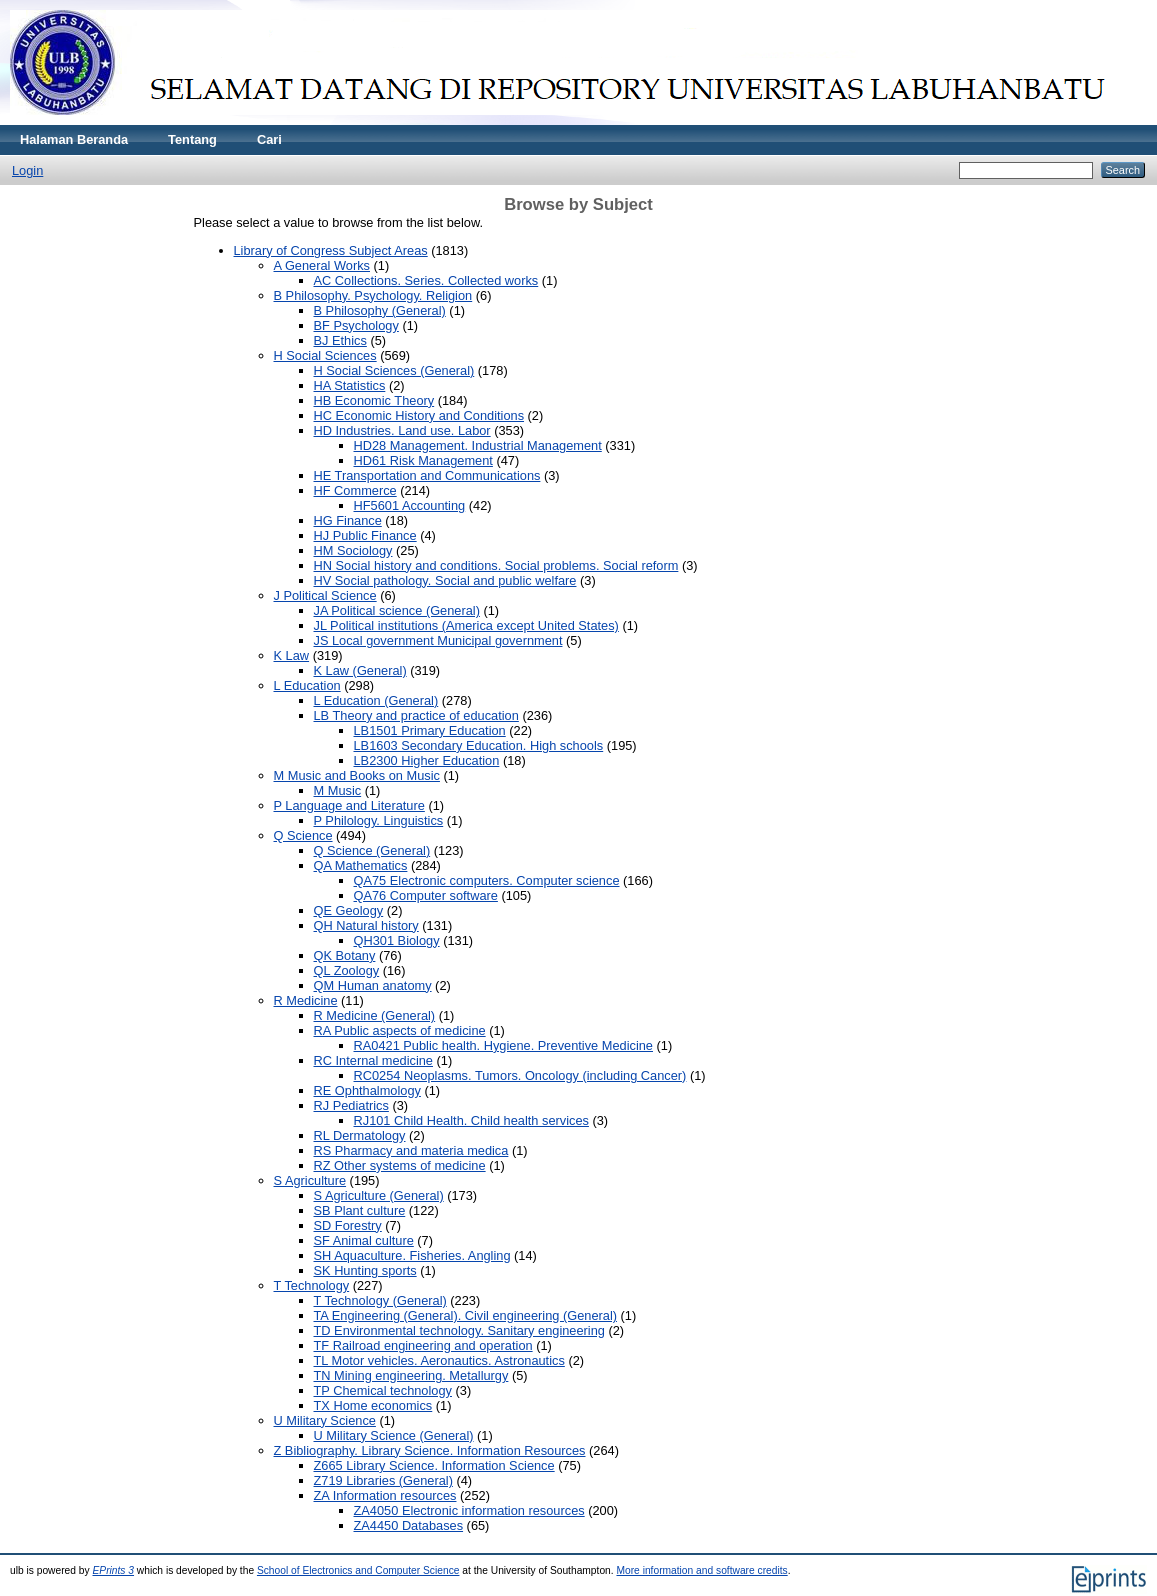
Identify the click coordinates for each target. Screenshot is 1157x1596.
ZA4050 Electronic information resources (469, 1510)
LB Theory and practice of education (416, 715)
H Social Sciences (325, 355)
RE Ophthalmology (367, 1090)
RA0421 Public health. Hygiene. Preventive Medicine (503, 1045)
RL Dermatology (360, 1135)
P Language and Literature (349, 805)
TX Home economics (373, 1405)
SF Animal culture (364, 1240)
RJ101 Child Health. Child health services (471, 1120)
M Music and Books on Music (357, 775)
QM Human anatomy (373, 985)
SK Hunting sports (365, 1270)
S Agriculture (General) (379, 1195)
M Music (338, 790)
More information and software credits (701, 1570)
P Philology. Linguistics (379, 820)
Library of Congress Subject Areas (331, 250)
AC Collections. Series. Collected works (426, 280)
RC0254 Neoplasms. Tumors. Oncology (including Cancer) (520, 1075)
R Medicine (306, 1000)
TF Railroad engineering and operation (423, 1345)
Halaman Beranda (74, 139)
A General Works (322, 265)
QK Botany (345, 955)
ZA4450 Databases (409, 1525)
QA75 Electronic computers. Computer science (487, 880)
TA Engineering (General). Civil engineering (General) (465, 1315)
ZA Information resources (385, 1495)
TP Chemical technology (383, 1390)
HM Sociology (353, 550)
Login (27, 170)
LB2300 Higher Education (427, 760)
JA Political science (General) (397, 610)
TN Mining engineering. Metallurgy (411, 1375)
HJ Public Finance (365, 535)
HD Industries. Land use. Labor (402, 430)
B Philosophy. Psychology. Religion (373, 295)
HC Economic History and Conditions (419, 415)
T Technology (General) (380, 1300)
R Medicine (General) (375, 1015)
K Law (292, 655)
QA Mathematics (361, 865)
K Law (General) (360, 670)
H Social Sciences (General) (394, 370)
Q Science (303, 835)
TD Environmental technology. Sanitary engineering (459, 1330)
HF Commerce (355, 490)
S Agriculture (310, 1180)
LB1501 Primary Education (430, 730)
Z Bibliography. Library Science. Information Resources (430, 1450)
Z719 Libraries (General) (383, 1480)
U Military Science (325, 1420)
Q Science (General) (372, 850)
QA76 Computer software (426, 895)
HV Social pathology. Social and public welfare (445, 580)
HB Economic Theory (374, 400)
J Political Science (325, 595)
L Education (307, 685)
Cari (269, 139)
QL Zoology (347, 970)
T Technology (312, 1285)
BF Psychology (356, 325)
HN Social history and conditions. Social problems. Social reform (496, 565)
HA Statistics (350, 385)
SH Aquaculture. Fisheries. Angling (412, 1255)
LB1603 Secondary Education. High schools (479, 745)
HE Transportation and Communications (427, 475)
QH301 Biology (397, 940)
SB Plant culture (360, 1210)
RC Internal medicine (374, 1060)
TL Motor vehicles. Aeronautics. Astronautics (439, 1360)
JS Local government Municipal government (438, 640)
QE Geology (349, 910)
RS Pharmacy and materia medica (411, 1150)
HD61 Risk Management (423, 460)
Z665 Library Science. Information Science (434, 1465)
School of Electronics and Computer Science (358, 1570)
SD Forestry (348, 1225)
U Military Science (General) (394, 1435)
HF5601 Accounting (410, 505)
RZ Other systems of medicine (400, 1165)
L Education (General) (376, 700)
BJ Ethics (340, 340)
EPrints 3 (114, 1570)
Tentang (192, 139)
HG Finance (348, 520)
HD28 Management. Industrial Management (478, 445)
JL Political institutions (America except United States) (466, 625)
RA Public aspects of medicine (400, 1030)
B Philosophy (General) (380, 310)
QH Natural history (366, 925)
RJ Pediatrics (351, 1105)
